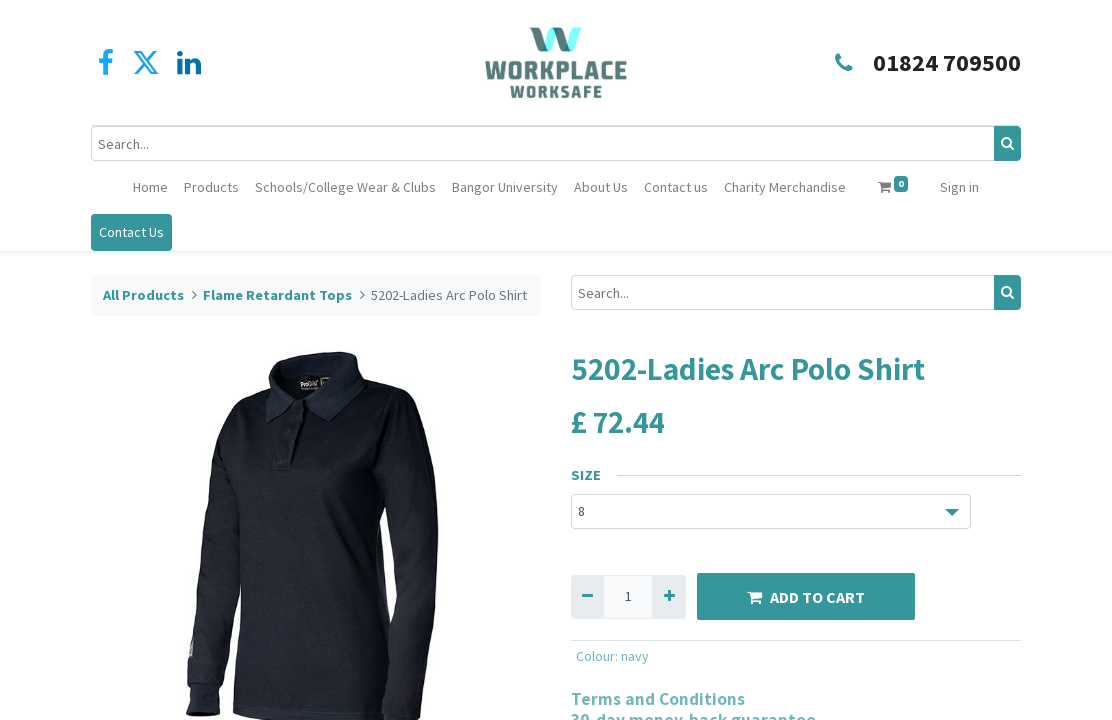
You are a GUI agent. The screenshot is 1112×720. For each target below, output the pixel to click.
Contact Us (131, 232)
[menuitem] (150, 187)
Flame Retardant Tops (277, 295)
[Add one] (668, 596)
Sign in (959, 187)
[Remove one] (587, 596)
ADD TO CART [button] (806, 597)
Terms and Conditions (658, 698)
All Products (143, 295)
